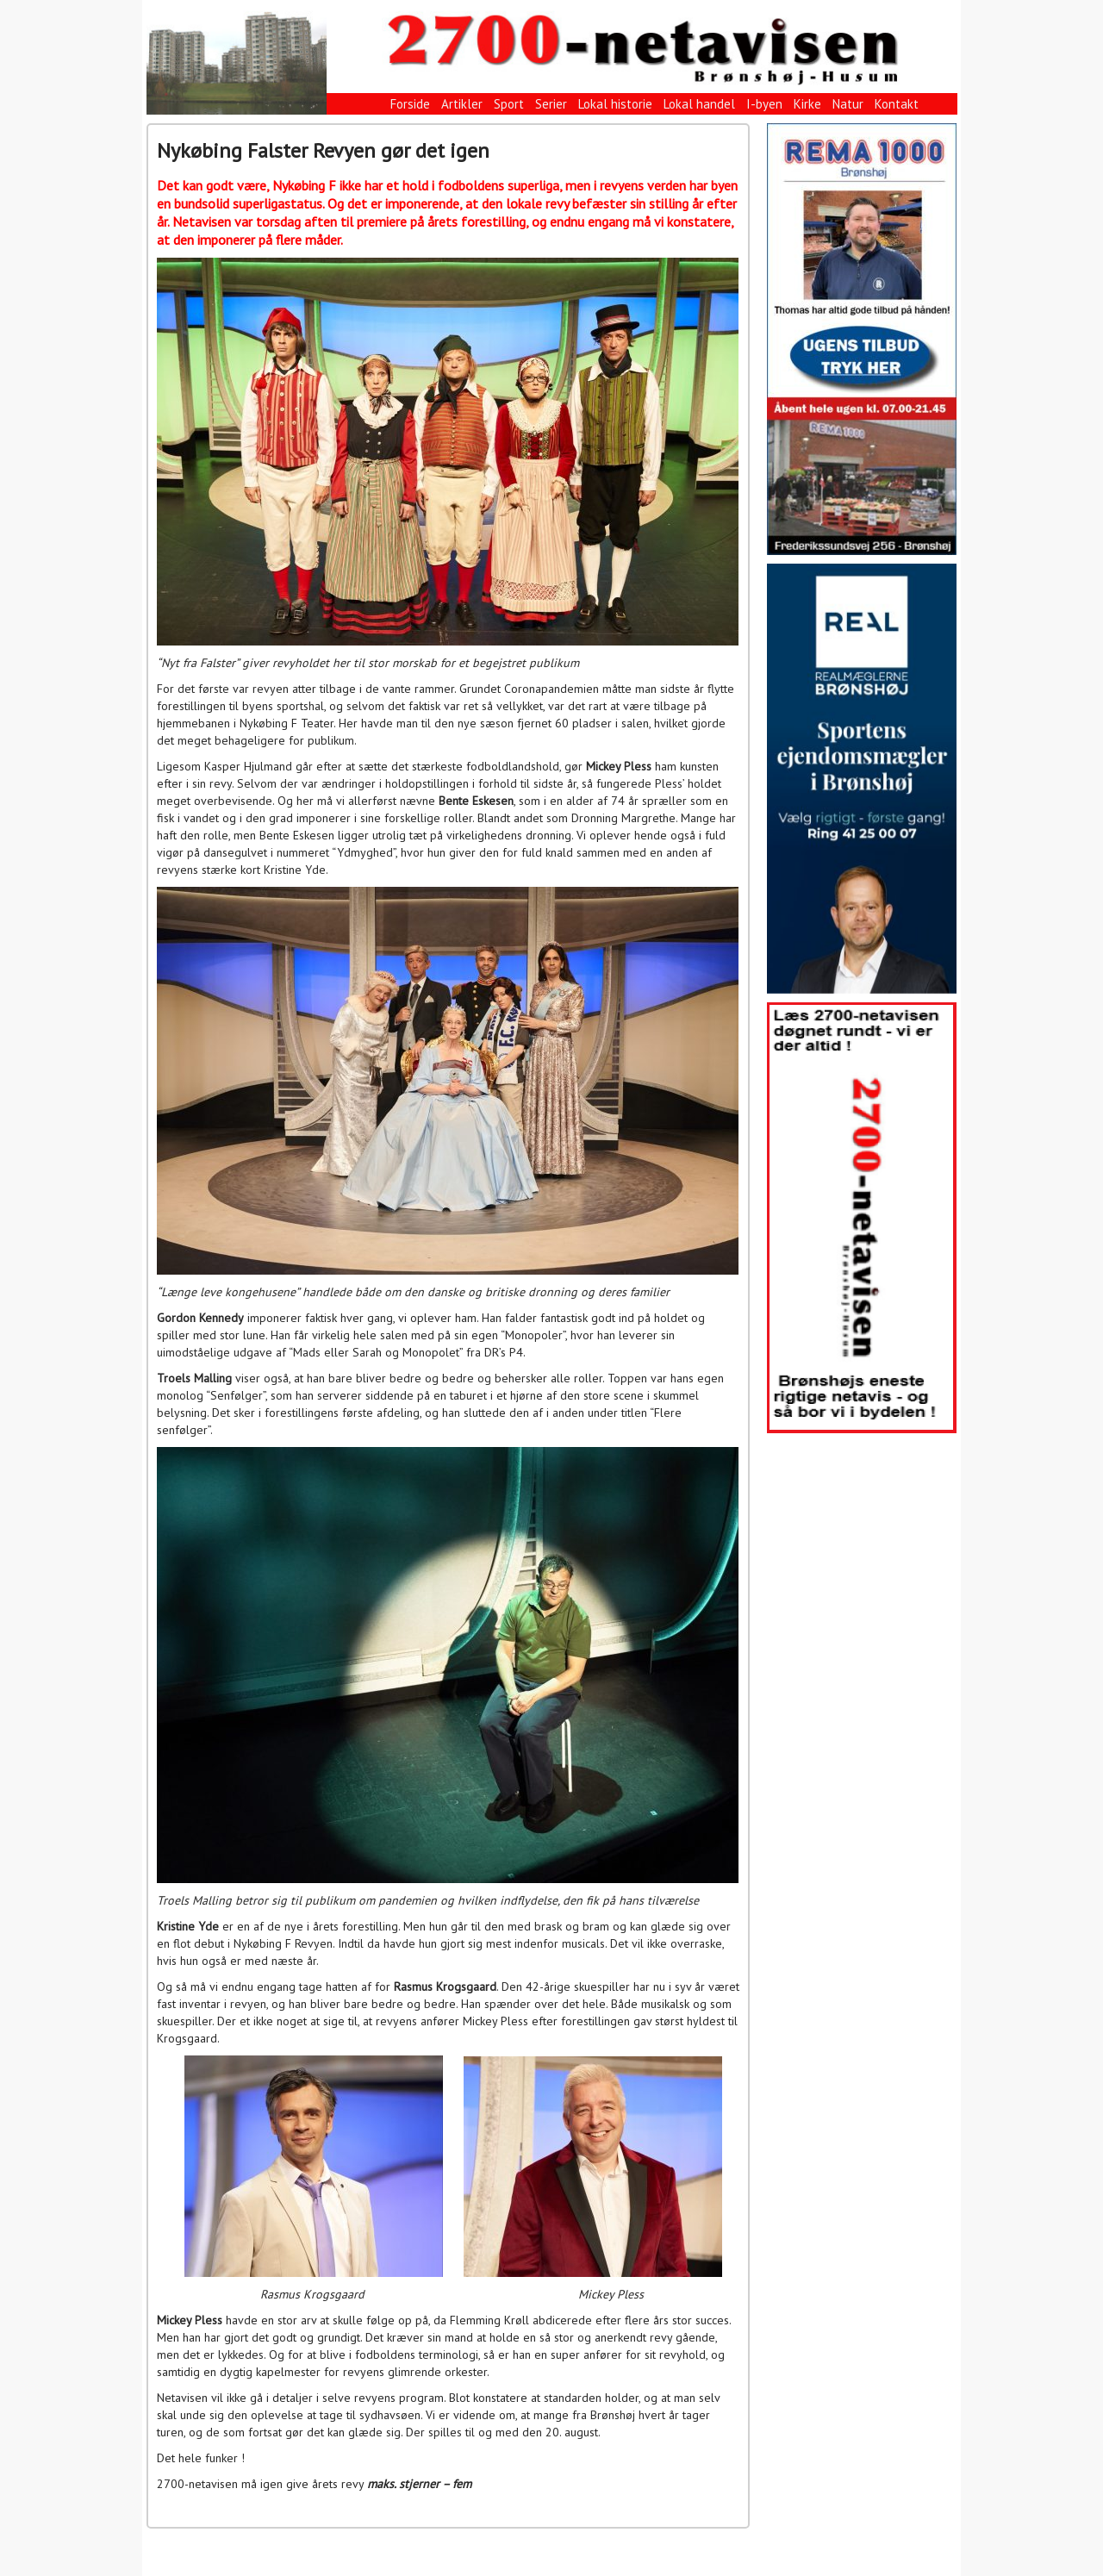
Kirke (807, 104)
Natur (847, 104)
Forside (410, 104)
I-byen (764, 104)
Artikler (462, 104)
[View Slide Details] (862, 339)
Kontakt (897, 104)
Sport (509, 104)
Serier (551, 104)
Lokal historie (615, 104)
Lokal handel (699, 104)
